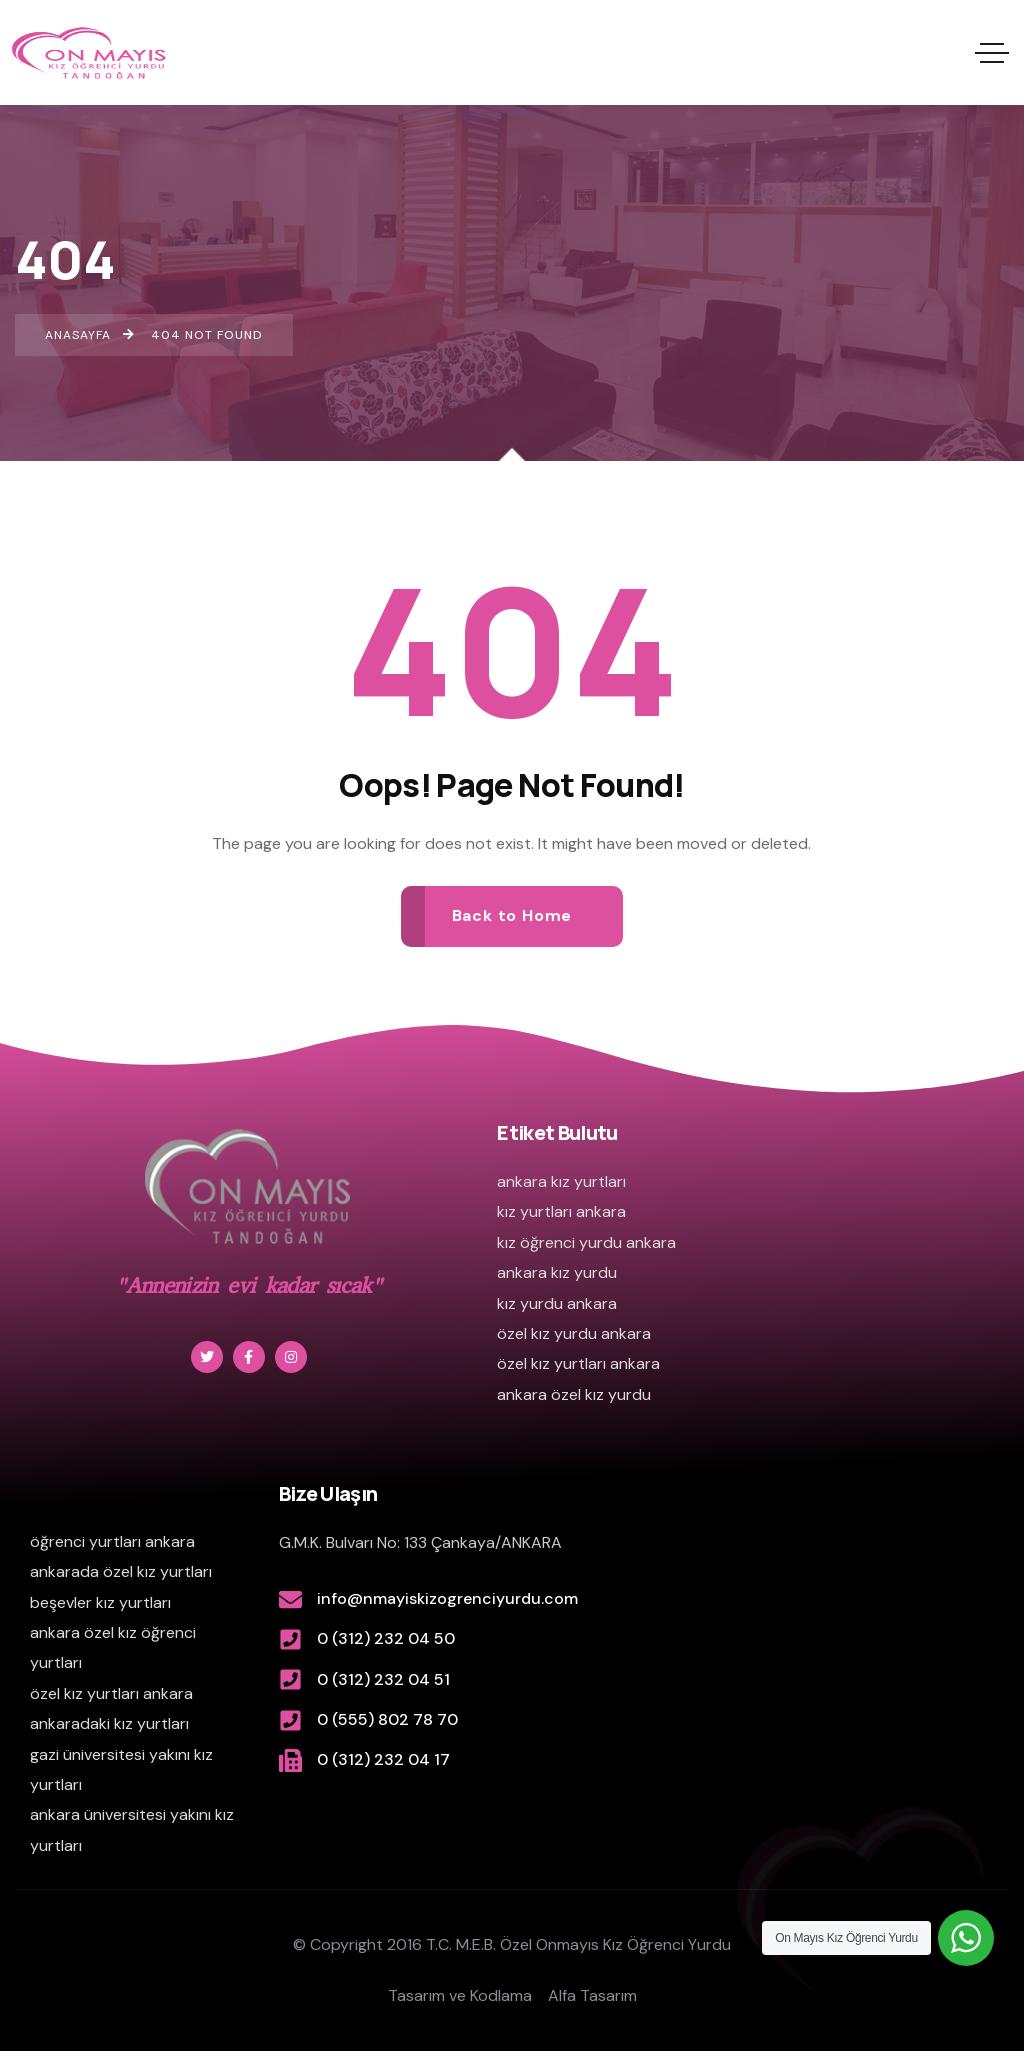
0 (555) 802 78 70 (387, 1719)
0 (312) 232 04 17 (383, 1759)
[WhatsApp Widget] (966, 1938)
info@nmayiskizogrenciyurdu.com (447, 1598)
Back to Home (512, 915)
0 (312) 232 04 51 (383, 1679)
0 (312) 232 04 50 (386, 1638)
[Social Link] (207, 1357)
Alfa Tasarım (592, 1995)
